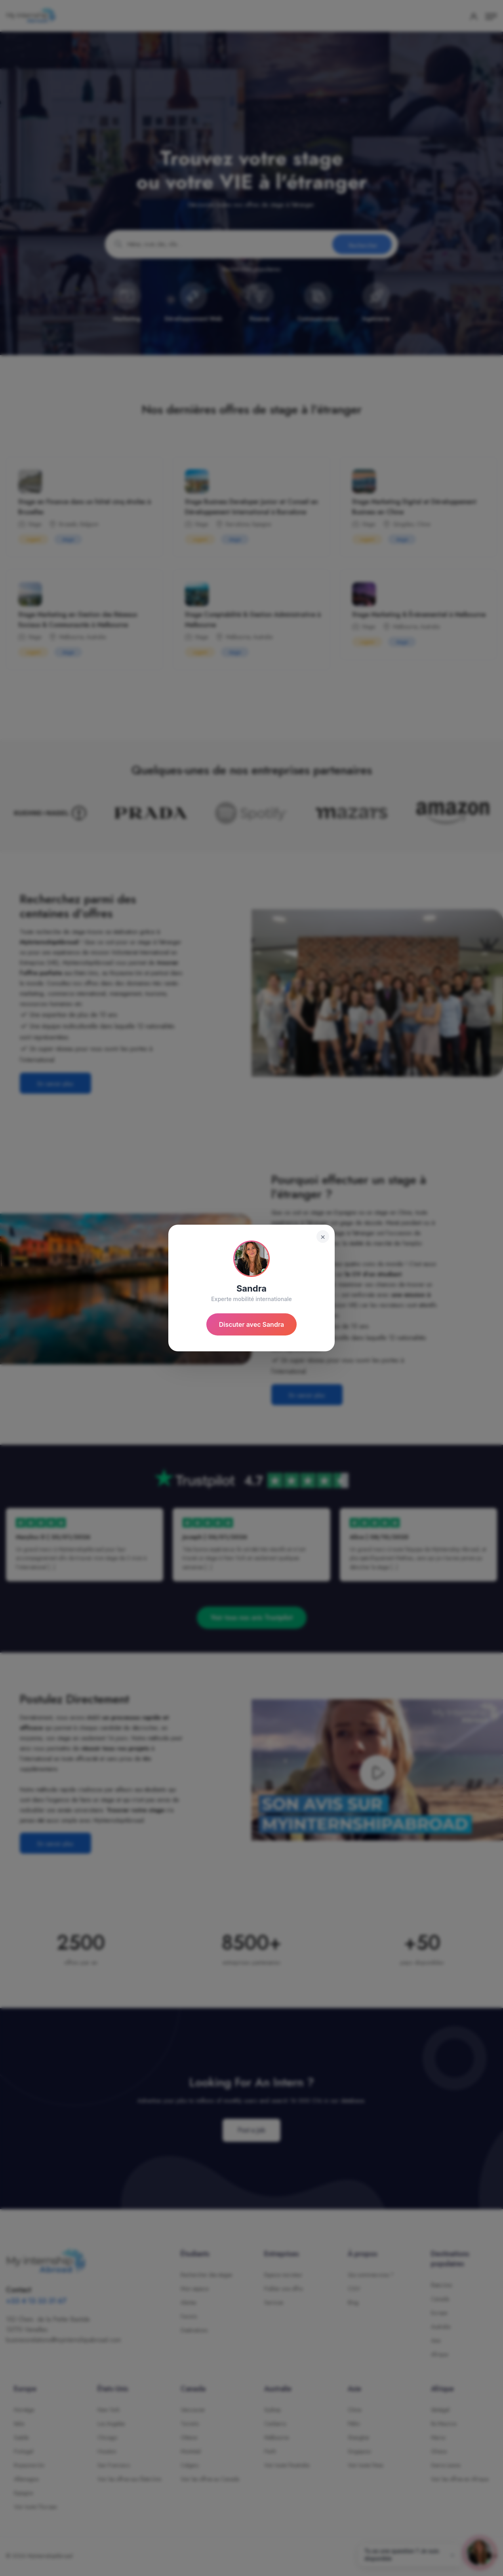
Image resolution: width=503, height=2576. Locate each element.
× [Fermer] (322, 1236)
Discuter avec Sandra (251, 1324)
